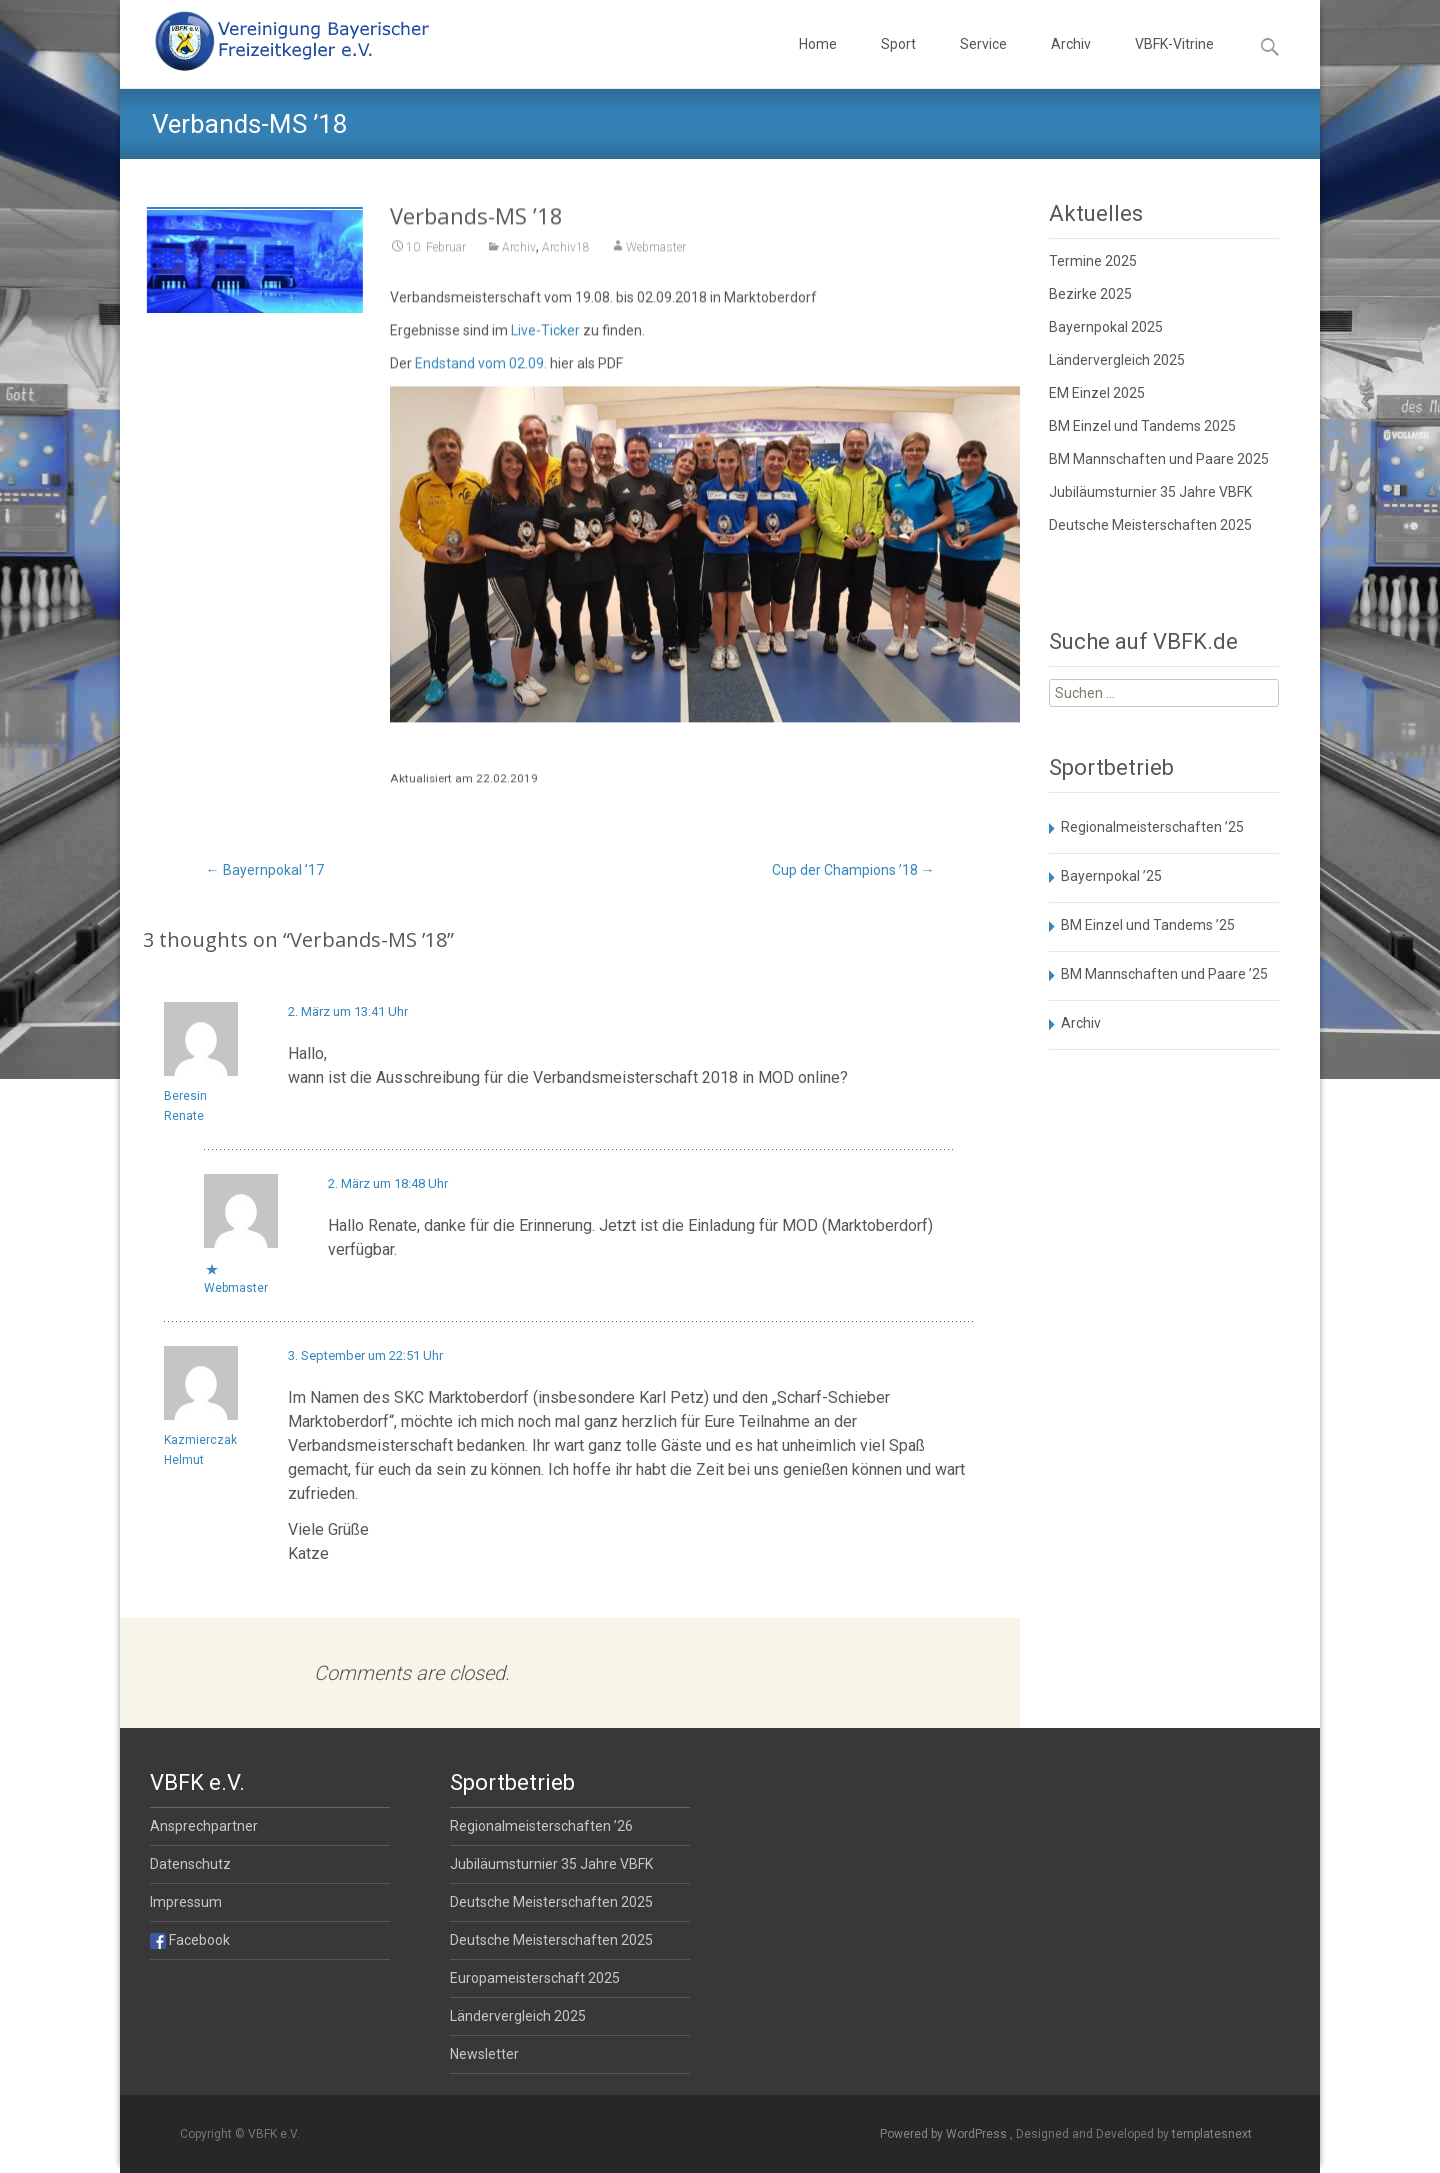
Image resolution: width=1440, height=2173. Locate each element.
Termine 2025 (1093, 261)
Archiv (1071, 62)
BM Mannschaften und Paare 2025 (1159, 459)
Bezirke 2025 (1090, 294)
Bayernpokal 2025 (1106, 327)
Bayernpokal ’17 (265, 870)
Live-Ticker (545, 342)
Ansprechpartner (204, 1826)
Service (983, 62)
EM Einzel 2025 (1097, 393)
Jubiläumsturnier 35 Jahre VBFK (1150, 492)
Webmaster (656, 259)
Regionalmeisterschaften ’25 (1152, 827)
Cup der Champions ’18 (853, 870)
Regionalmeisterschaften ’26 (541, 1826)
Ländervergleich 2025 (1117, 360)
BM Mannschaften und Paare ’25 (1164, 974)
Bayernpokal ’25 (1111, 876)
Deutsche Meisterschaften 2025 (1150, 525)
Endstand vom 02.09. (481, 375)
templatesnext (1212, 2134)
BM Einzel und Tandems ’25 (1148, 925)
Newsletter (484, 2054)
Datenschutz (190, 1864)
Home (818, 62)
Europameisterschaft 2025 (535, 1978)
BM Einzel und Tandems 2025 (1142, 426)
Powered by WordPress (945, 2134)
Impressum (186, 1902)
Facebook (190, 1940)
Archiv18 (566, 259)
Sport (898, 62)
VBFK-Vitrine (1174, 62)
